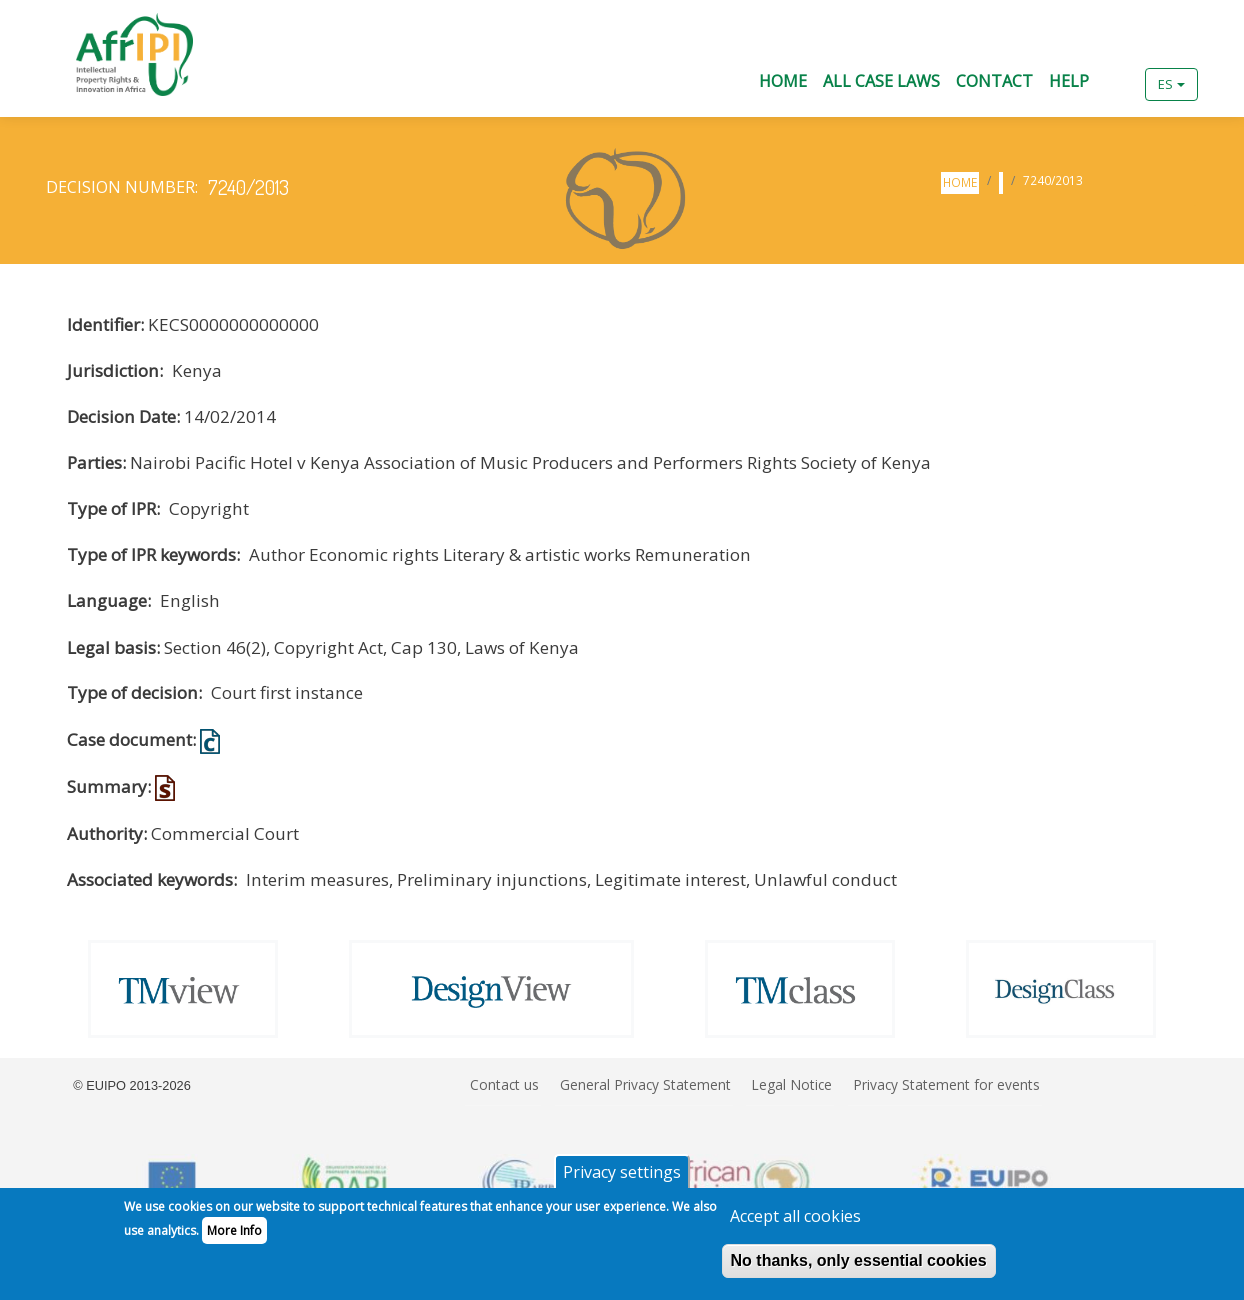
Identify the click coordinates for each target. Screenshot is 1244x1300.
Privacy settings (622, 1180)
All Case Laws (881, 81)
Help (1069, 81)
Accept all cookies (795, 1224)
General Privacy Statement (645, 1084)
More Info (234, 1238)
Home (783, 81)
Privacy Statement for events (946, 1084)
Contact (994, 81)
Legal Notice (791, 1084)
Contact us (504, 1084)
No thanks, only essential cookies (859, 1268)
